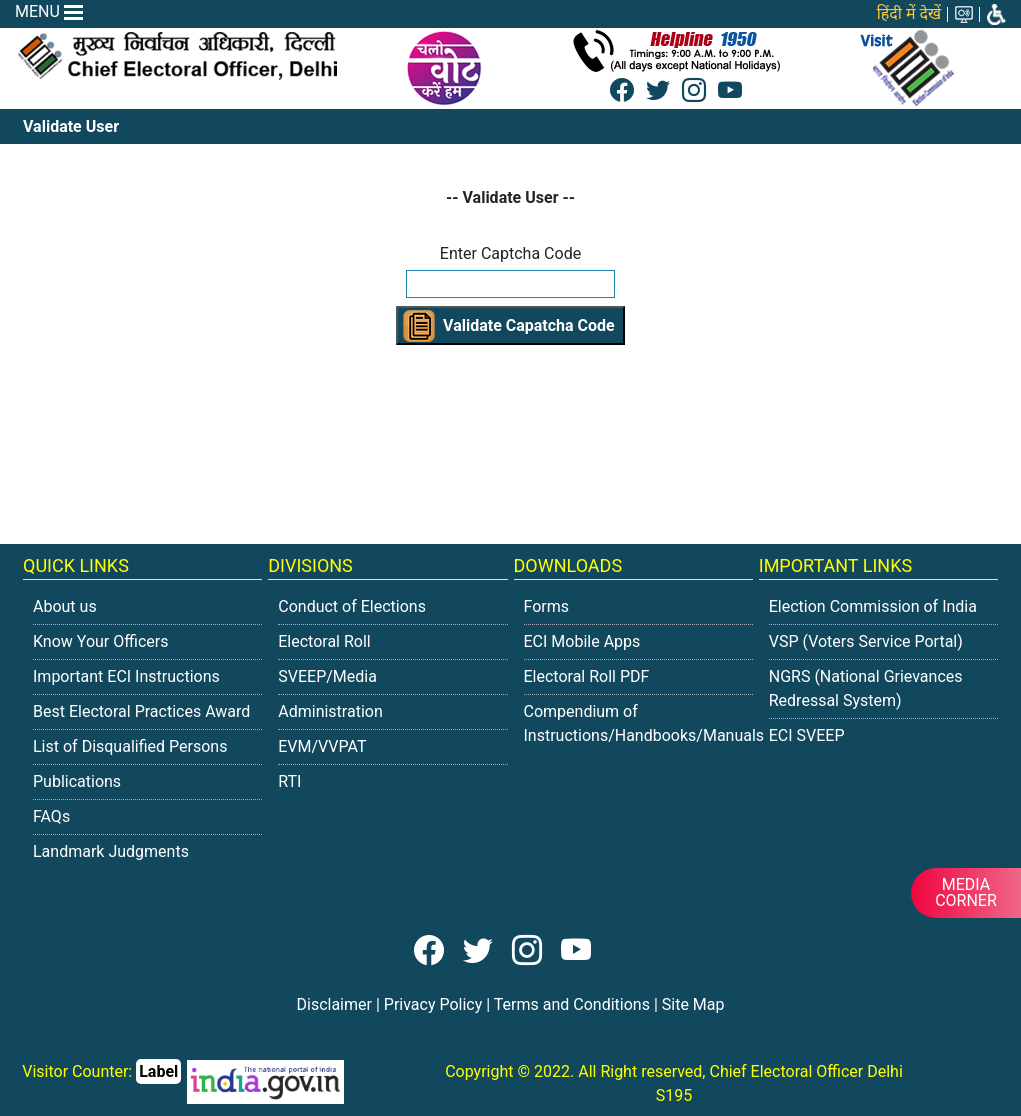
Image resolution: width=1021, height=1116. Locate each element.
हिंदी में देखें (909, 13)
